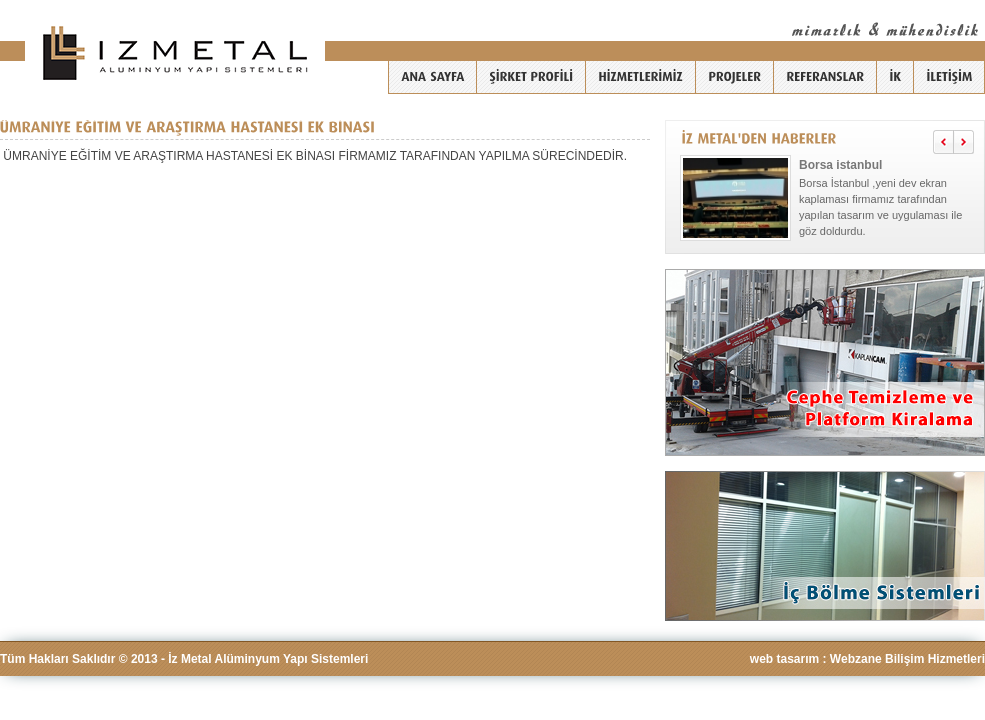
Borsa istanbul (840, 165)
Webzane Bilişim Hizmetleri (907, 659)
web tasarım (784, 659)
